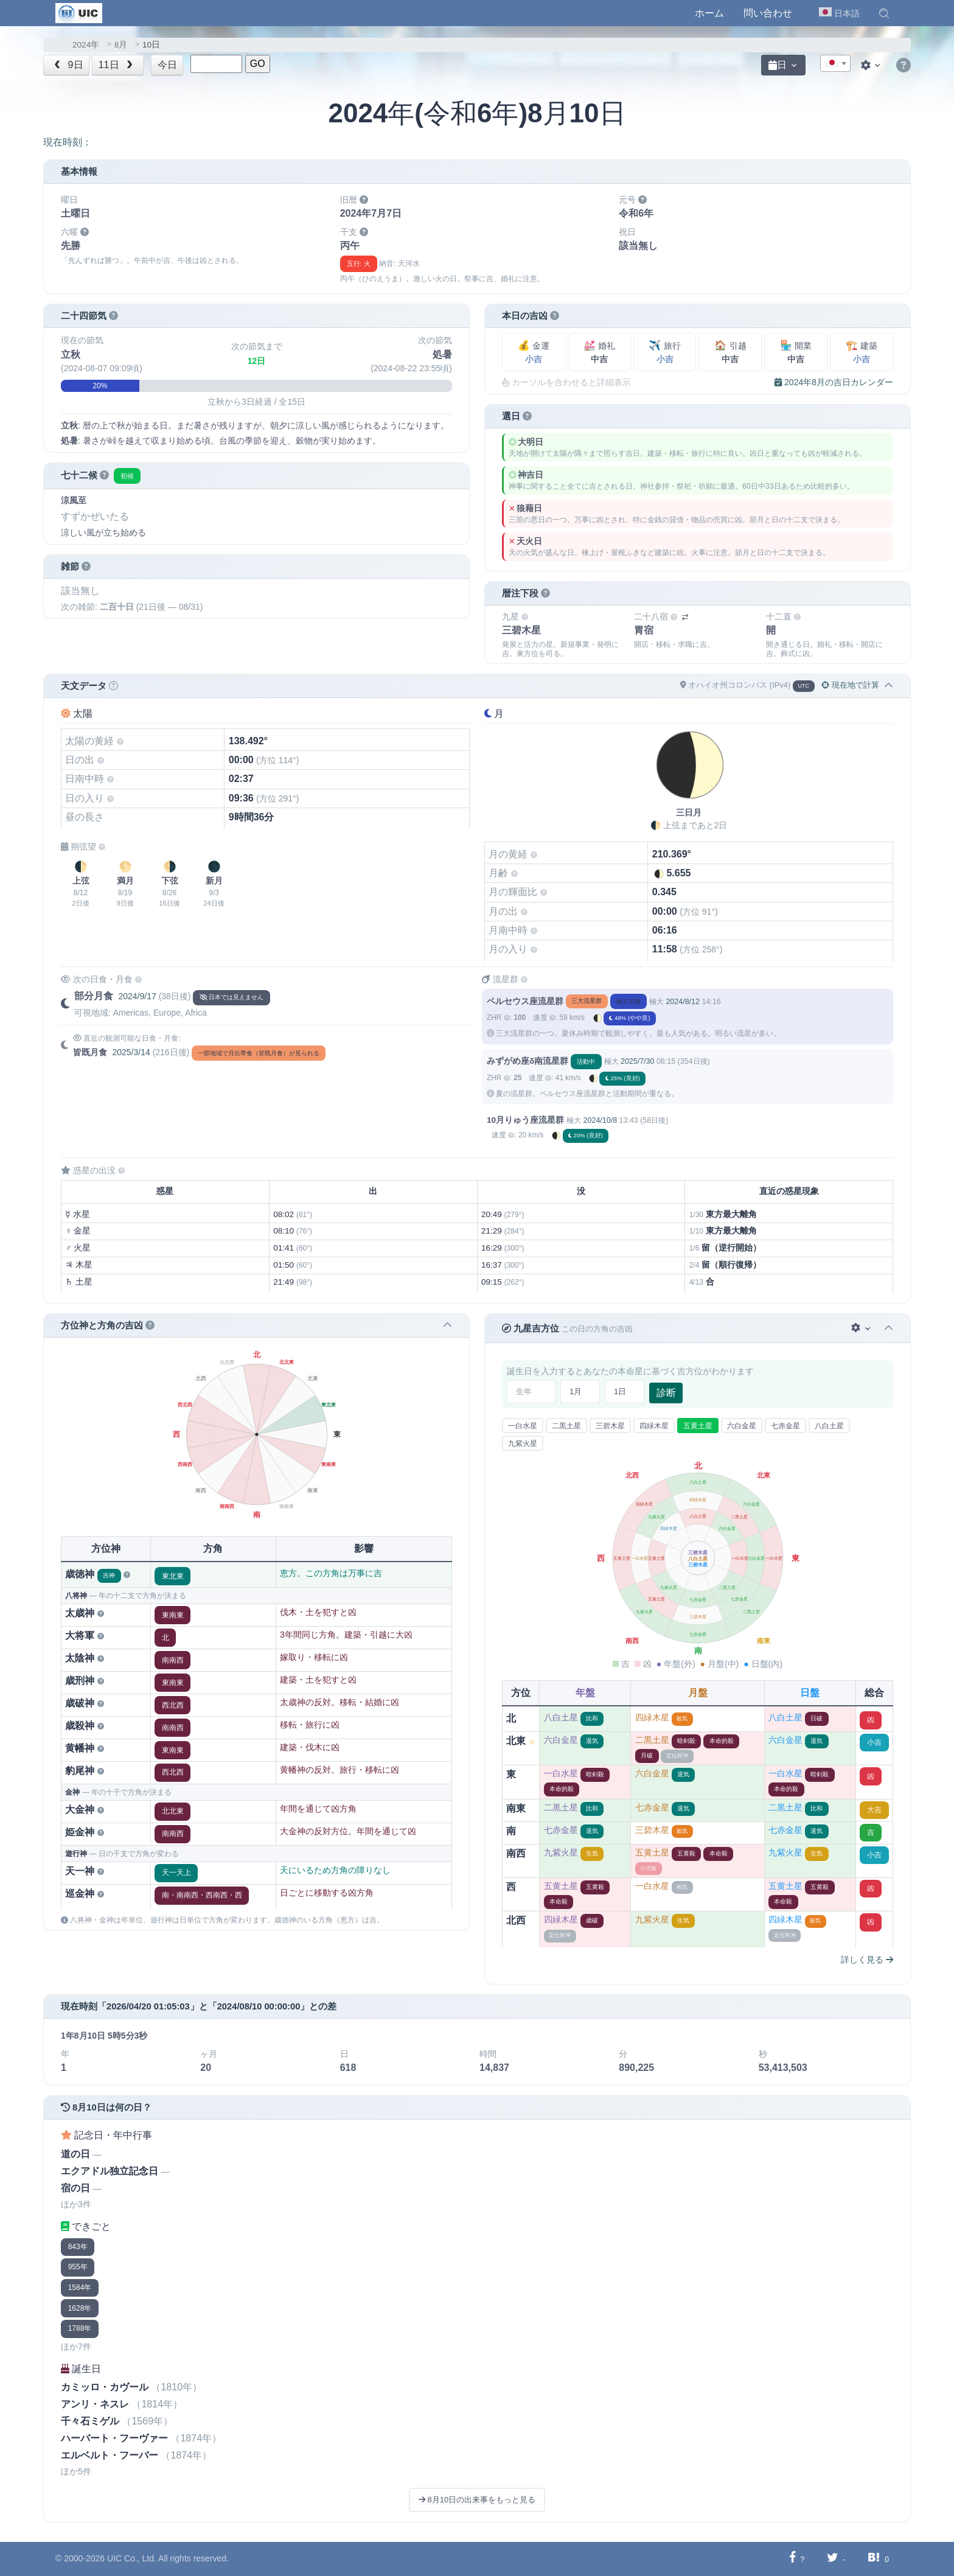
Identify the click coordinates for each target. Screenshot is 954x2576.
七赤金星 (785, 1426)
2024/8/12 (682, 1001)
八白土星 (829, 1426)
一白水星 (522, 1426)
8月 (121, 44)
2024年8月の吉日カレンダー (834, 382)
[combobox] (835, 63)
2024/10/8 (600, 1120)
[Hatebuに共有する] (874, 2558)
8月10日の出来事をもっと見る (477, 2499)
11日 (117, 65)
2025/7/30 (637, 1061)
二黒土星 (566, 1426)
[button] (884, 13)
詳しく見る (867, 1959)
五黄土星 (697, 1426)
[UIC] (78, 12)
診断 (666, 1392)
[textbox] (835, 63)
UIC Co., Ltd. (131, 2558)
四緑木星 (654, 1426)
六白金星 (741, 1426)
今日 (167, 65)
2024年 (85, 44)
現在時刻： (67, 142)
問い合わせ (767, 13)
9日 (67, 65)
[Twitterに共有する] (832, 2558)
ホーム (709, 13)
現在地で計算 (850, 684)
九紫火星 (522, 1443)
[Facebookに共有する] (792, 2558)
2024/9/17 (137, 996)
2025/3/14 (131, 1052)
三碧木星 (610, 1426)
